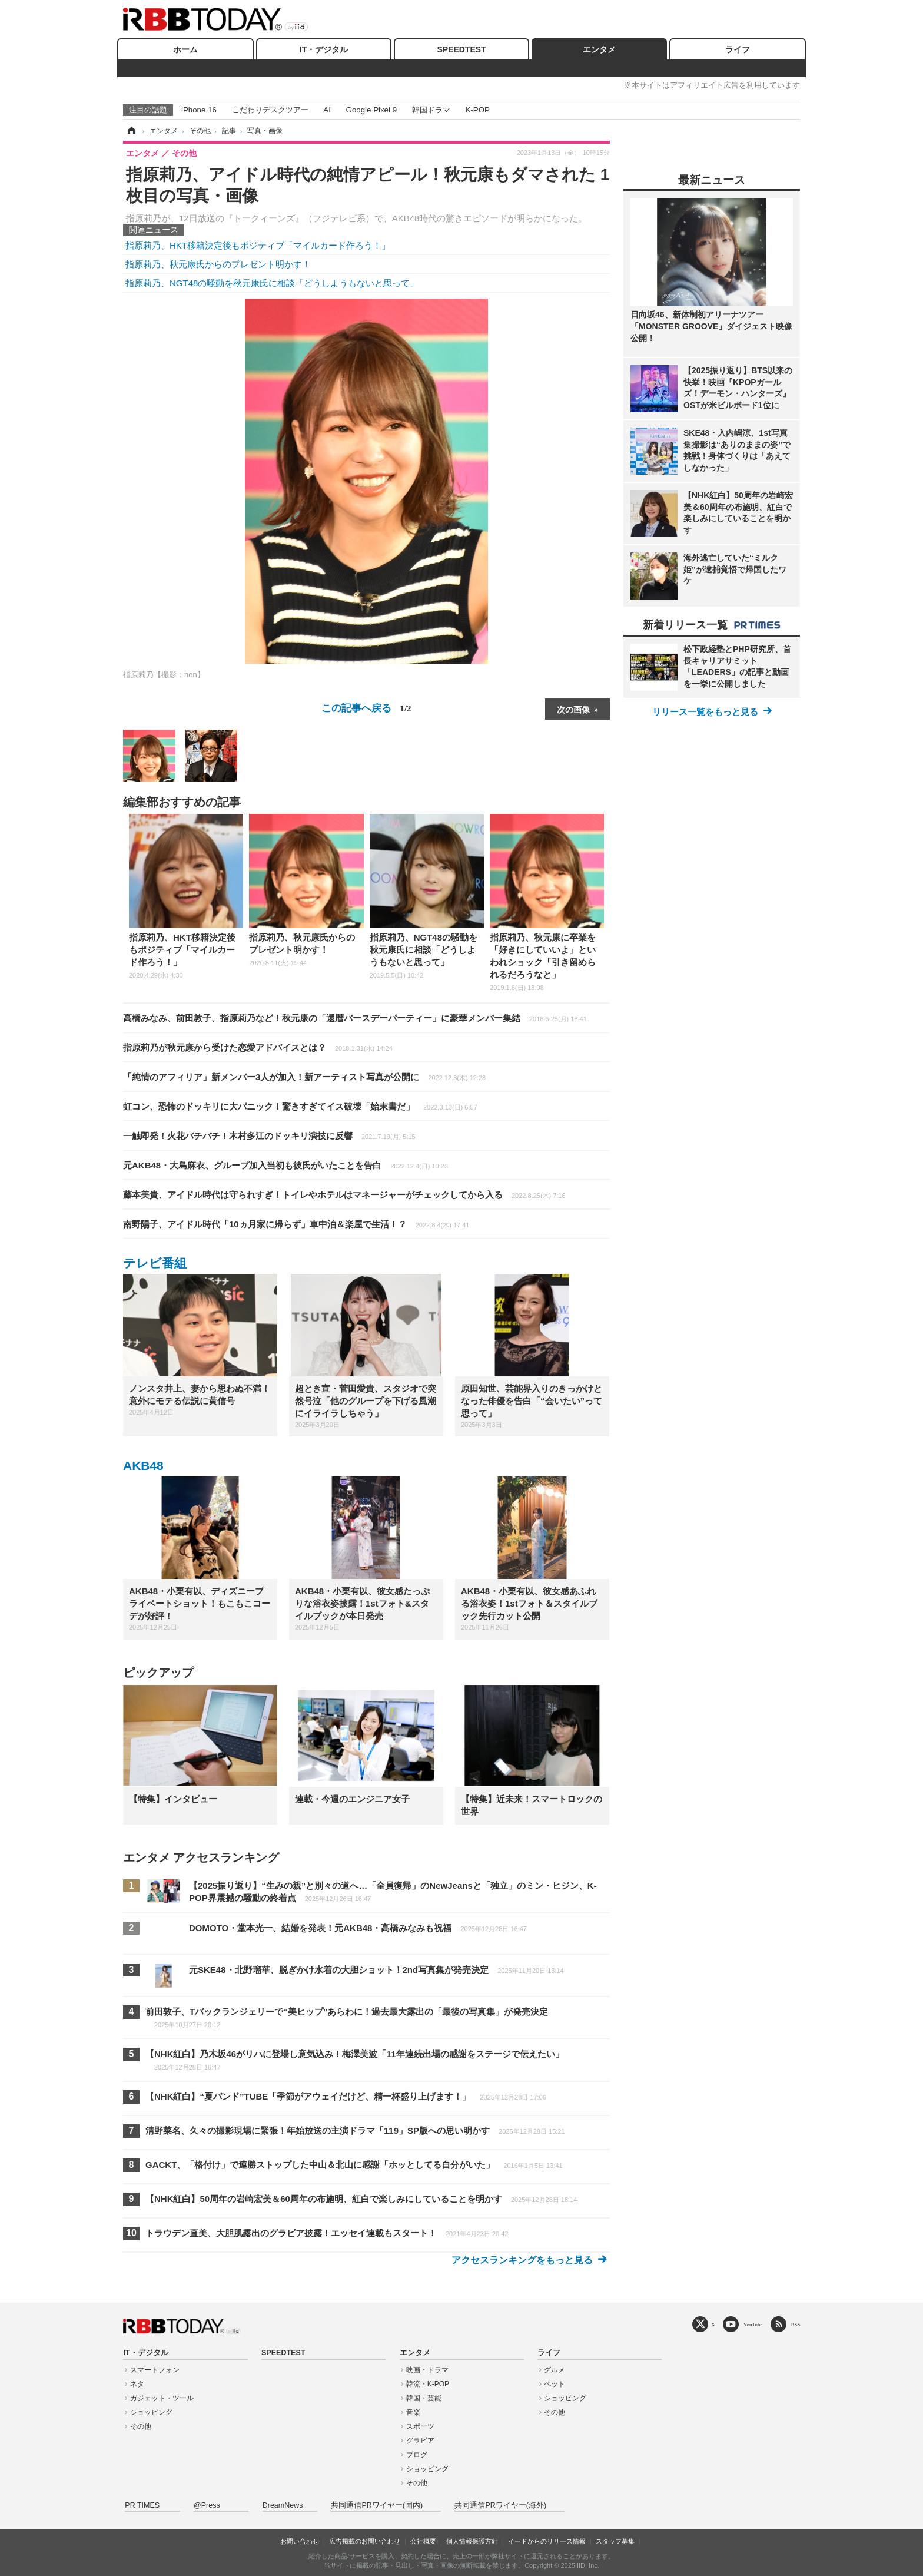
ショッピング (151, 2412)
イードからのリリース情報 (547, 2541)
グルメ (554, 2370)
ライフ (737, 49)
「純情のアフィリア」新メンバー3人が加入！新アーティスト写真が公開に (304, 1077)
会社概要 (423, 2541)
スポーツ (420, 2426)
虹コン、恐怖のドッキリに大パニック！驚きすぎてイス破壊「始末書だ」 (300, 1106)
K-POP (477, 109)
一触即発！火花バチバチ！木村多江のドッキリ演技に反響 (269, 1136)
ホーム (185, 49)
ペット (554, 2384)
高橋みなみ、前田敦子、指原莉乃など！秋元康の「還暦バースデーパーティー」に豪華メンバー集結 (355, 1018)
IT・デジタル (324, 49)
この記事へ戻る (366, 708)
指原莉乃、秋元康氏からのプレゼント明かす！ (218, 264)
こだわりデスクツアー (270, 109)
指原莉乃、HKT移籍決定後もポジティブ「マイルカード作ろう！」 (257, 245)
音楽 (413, 2412)
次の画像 (573, 709)
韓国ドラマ (431, 109)
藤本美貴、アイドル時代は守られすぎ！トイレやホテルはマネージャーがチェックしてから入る (344, 1195)
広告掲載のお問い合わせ (364, 2541)
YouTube (753, 2324)
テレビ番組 (155, 1263)
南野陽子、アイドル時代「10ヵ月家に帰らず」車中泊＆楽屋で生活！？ (296, 1224)
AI (327, 109)
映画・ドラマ (427, 2370)
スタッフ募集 (615, 2541)
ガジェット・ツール (162, 2398)
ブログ (416, 2455)
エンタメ (599, 49)
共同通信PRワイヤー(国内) (377, 2505)
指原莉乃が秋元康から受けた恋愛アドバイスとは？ (258, 1047)
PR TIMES (142, 2505)
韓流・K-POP (427, 2384)
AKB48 (143, 1465)
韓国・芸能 (423, 2398)
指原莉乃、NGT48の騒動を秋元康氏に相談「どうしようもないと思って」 (272, 283)
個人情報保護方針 (472, 2541)
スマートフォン (155, 2370)
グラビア (420, 2440)
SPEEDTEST (461, 49)
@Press (207, 2505)
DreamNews (283, 2505)
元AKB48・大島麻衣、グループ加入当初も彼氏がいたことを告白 (285, 1165)
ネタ (137, 2384)
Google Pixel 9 (371, 109)
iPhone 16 (199, 109)
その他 (140, 2426)
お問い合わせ (299, 2541)
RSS (796, 2324)
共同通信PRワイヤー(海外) (500, 2505)
